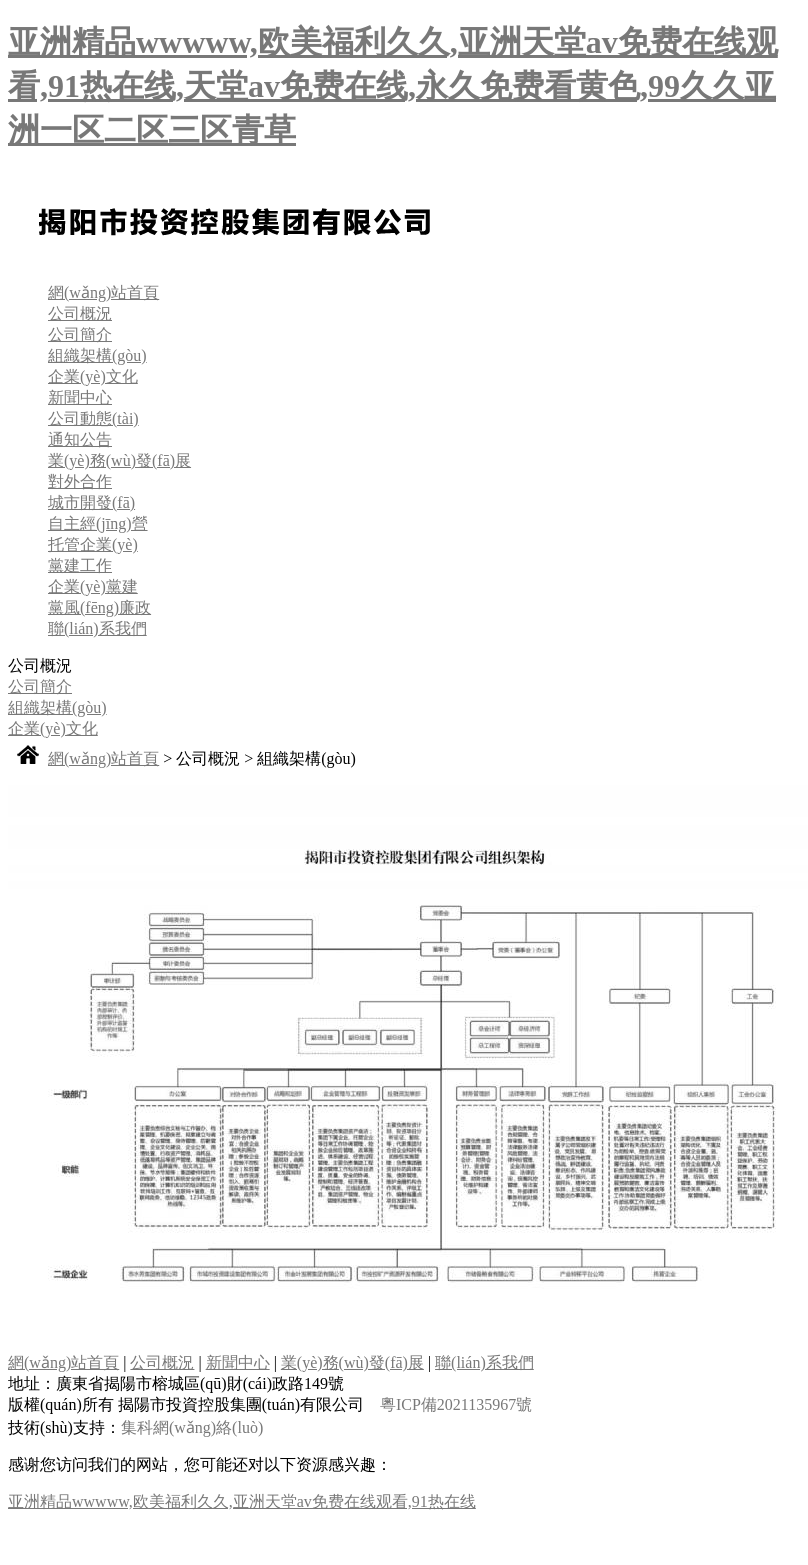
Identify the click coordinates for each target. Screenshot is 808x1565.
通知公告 (80, 439)
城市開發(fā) (91, 502)
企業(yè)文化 (93, 376)
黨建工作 (80, 565)
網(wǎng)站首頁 (103, 292)
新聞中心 (80, 397)
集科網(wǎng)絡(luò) (192, 1427)
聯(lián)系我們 (97, 628)
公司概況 (80, 313)
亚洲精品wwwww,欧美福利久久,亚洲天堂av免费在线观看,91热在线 (242, 1501)
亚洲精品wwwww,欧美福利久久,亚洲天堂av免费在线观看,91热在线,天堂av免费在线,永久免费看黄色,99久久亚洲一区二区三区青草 (393, 86)
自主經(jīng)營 (98, 523)
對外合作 (80, 481)
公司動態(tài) (93, 418)
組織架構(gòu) (97, 355)
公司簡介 (80, 334)
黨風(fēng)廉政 (99, 607)
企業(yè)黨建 (93, 586)
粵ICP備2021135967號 (456, 1404)
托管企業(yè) (93, 544)
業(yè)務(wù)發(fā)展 (119, 460)
